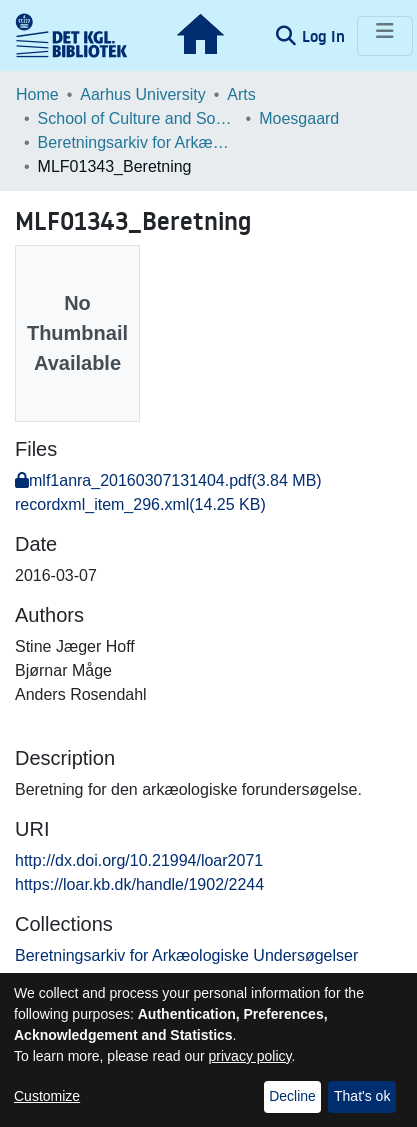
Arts (241, 94)
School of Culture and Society (138, 118)
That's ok (362, 1096)
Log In (325, 36)
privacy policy (250, 1056)
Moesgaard (299, 118)
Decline (292, 1096)
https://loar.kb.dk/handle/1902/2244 (139, 884)
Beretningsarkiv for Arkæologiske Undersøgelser (138, 142)
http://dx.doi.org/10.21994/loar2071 (139, 860)
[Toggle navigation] (385, 36)
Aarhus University (142, 94)
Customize (47, 1096)
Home (37, 94)
